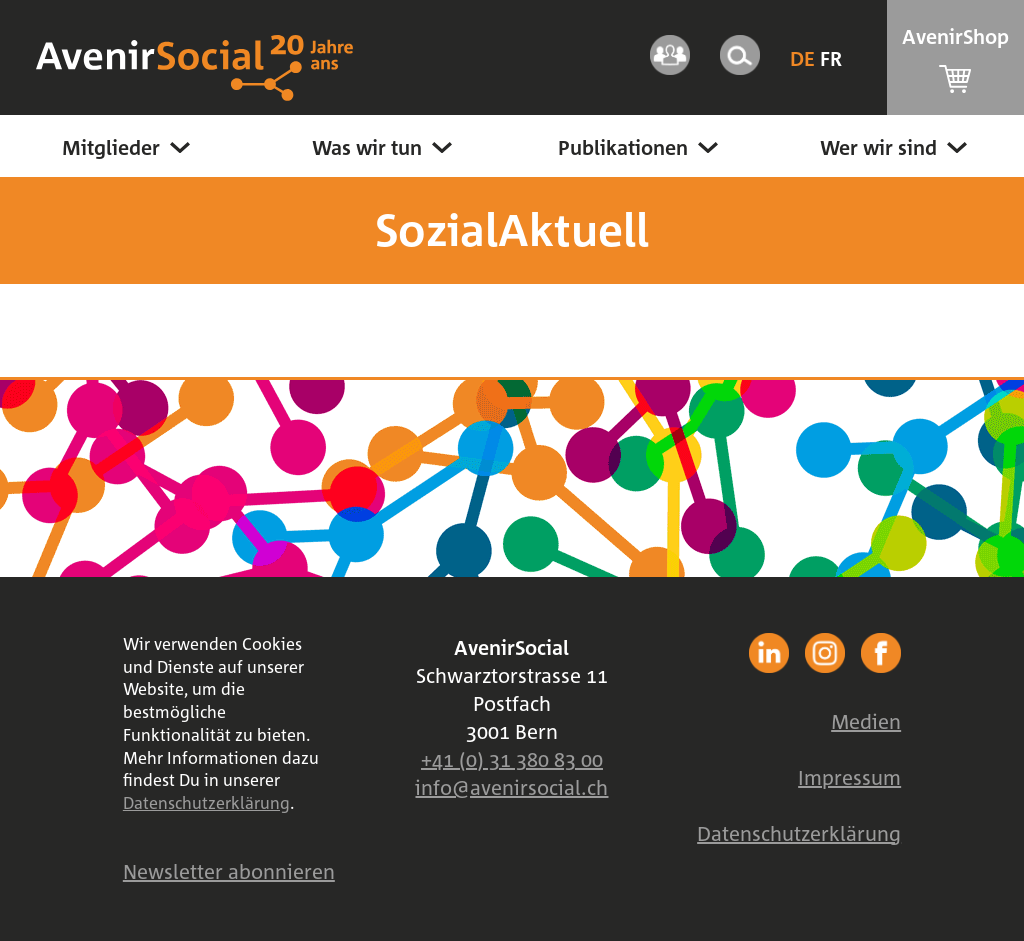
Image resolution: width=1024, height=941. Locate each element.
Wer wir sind (896, 147)
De (805, 58)
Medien (866, 721)
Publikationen (640, 147)
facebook (769, 653)
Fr (831, 58)
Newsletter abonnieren (229, 871)
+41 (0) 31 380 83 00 (512, 759)
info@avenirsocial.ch (511, 787)
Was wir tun (384, 147)
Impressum (849, 777)
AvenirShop (955, 58)
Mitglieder (128, 147)
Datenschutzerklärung (206, 803)
